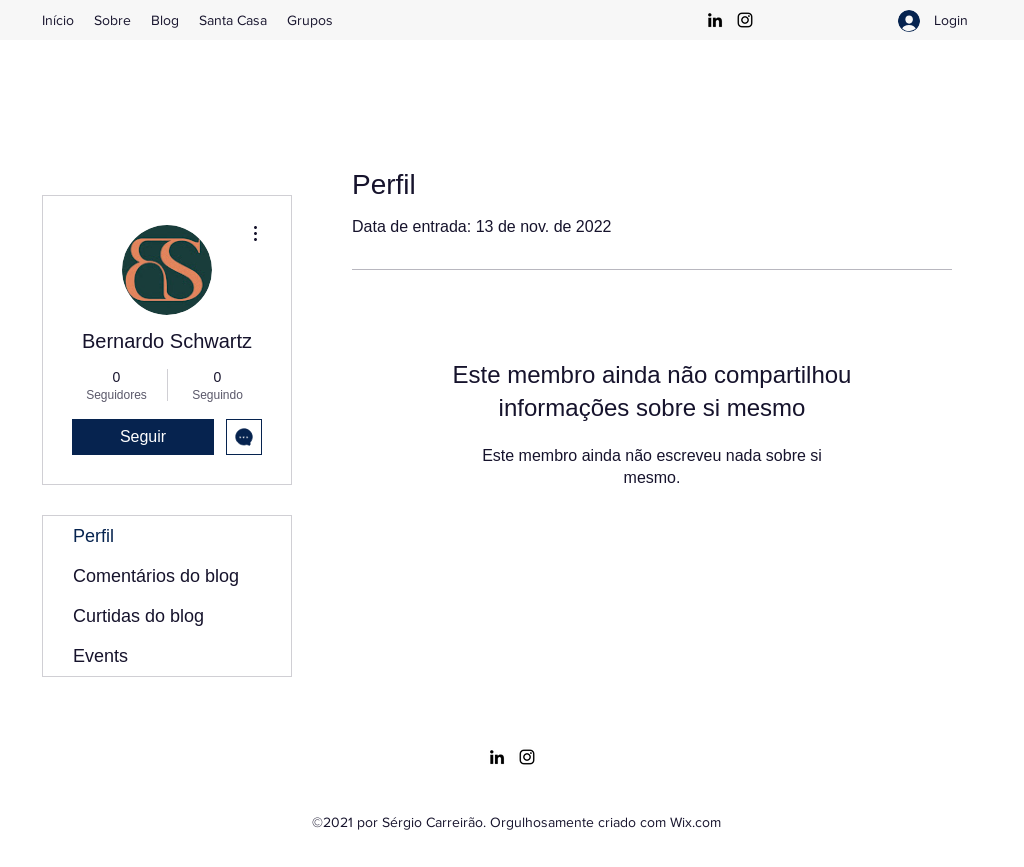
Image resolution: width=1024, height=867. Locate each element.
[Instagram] (745, 20)
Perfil (93, 536)
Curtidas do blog (138, 616)
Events (100, 656)
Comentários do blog (156, 576)
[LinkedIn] (715, 20)
